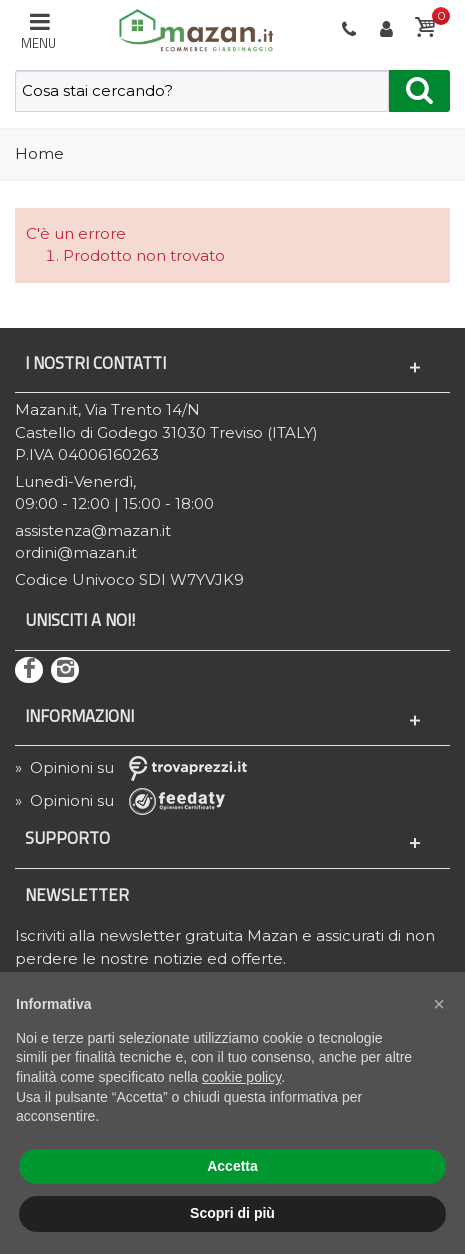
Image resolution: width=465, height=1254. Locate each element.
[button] (439, 1004)
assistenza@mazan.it (93, 530)
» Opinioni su (138, 767)
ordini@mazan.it (76, 552)
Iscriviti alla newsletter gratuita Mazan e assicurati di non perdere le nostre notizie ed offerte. (225, 947)
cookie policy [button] (241, 1077)
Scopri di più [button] (232, 1213)
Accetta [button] (232, 1166)
